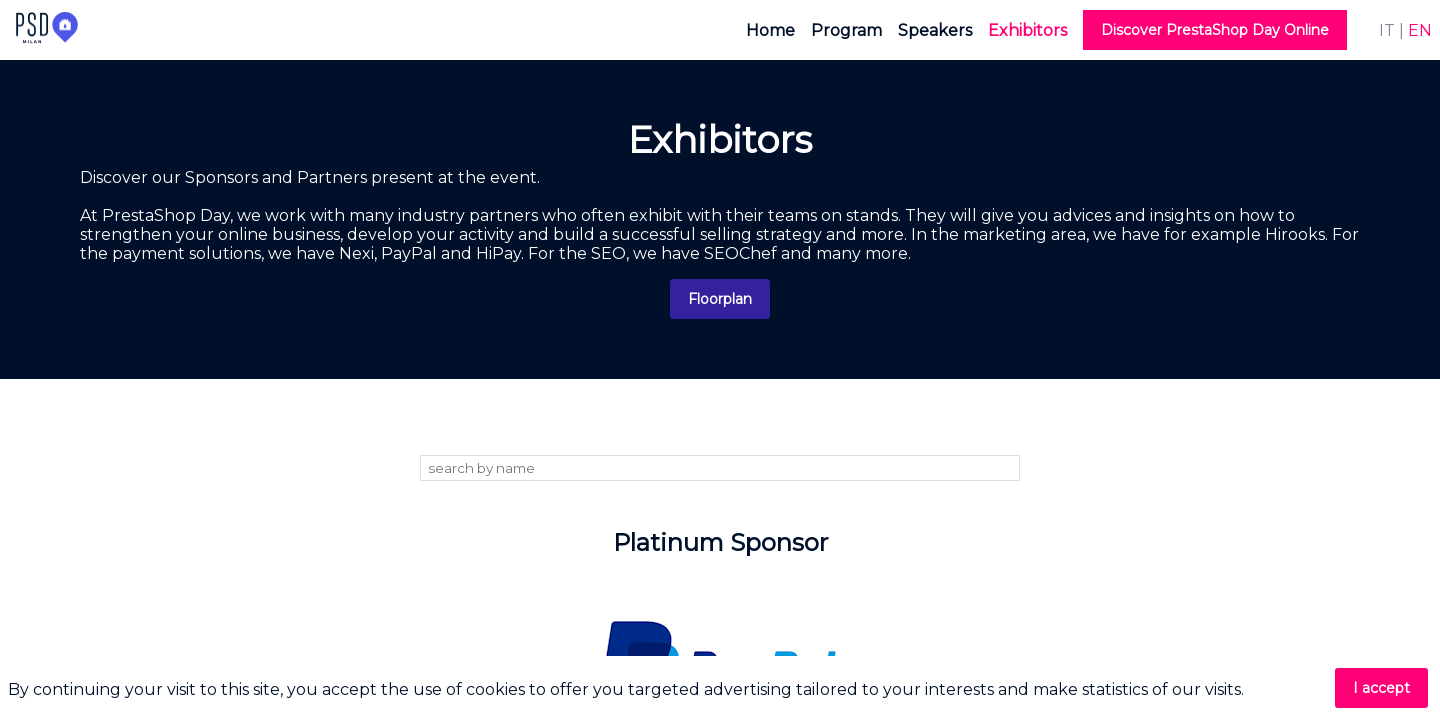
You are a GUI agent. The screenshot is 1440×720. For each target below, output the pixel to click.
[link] (770, 30)
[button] (1215, 30)
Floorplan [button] (720, 299)
